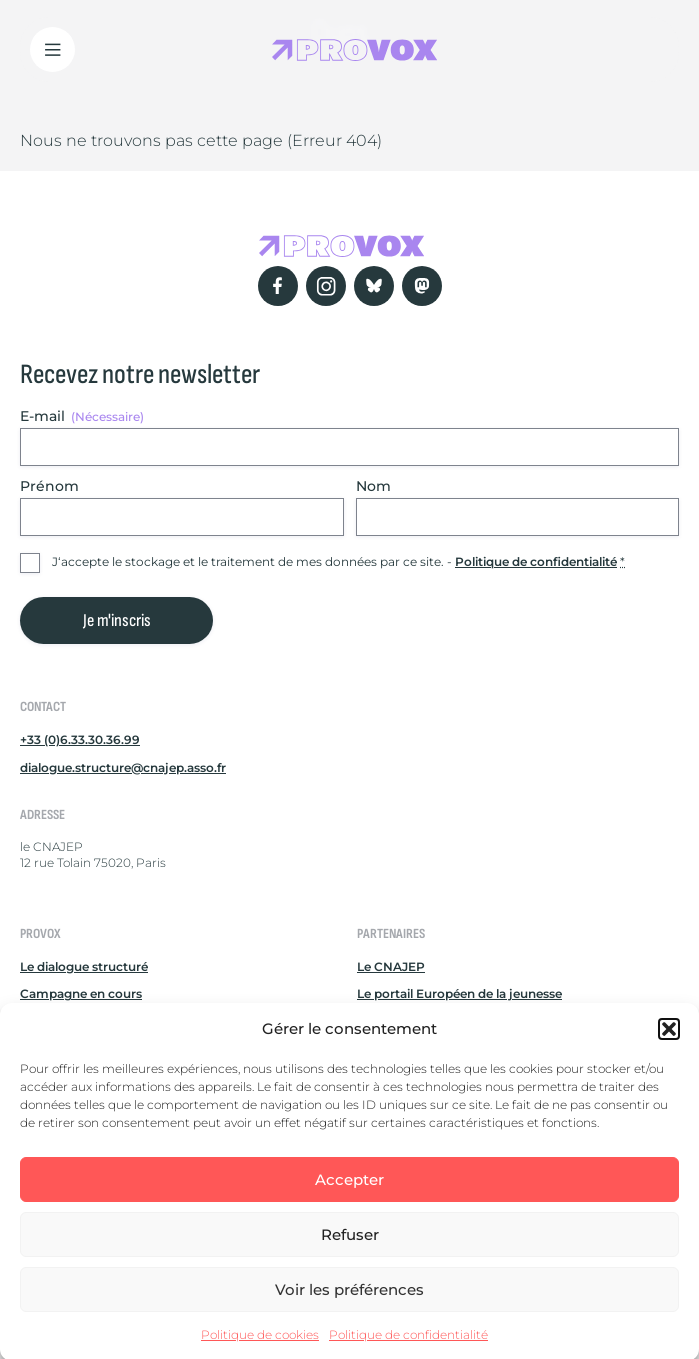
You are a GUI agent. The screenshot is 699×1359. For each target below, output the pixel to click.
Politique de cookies (260, 1349)
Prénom (49, 486)
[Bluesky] (374, 286)
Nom (373, 486)
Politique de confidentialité (408, 1349)
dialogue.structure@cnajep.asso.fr (123, 767)
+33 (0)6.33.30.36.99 (80, 739)
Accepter (349, 1193)
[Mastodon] (422, 286)
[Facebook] (278, 286)
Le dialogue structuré (84, 966)
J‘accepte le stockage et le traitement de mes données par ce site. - (338, 561)
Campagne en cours (81, 993)
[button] (669, 1043)
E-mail (82, 416)
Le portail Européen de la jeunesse (459, 993)
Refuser (350, 1248)
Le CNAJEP (391, 966)
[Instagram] (326, 286)
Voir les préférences (349, 1303)
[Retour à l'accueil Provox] (355, 49)
